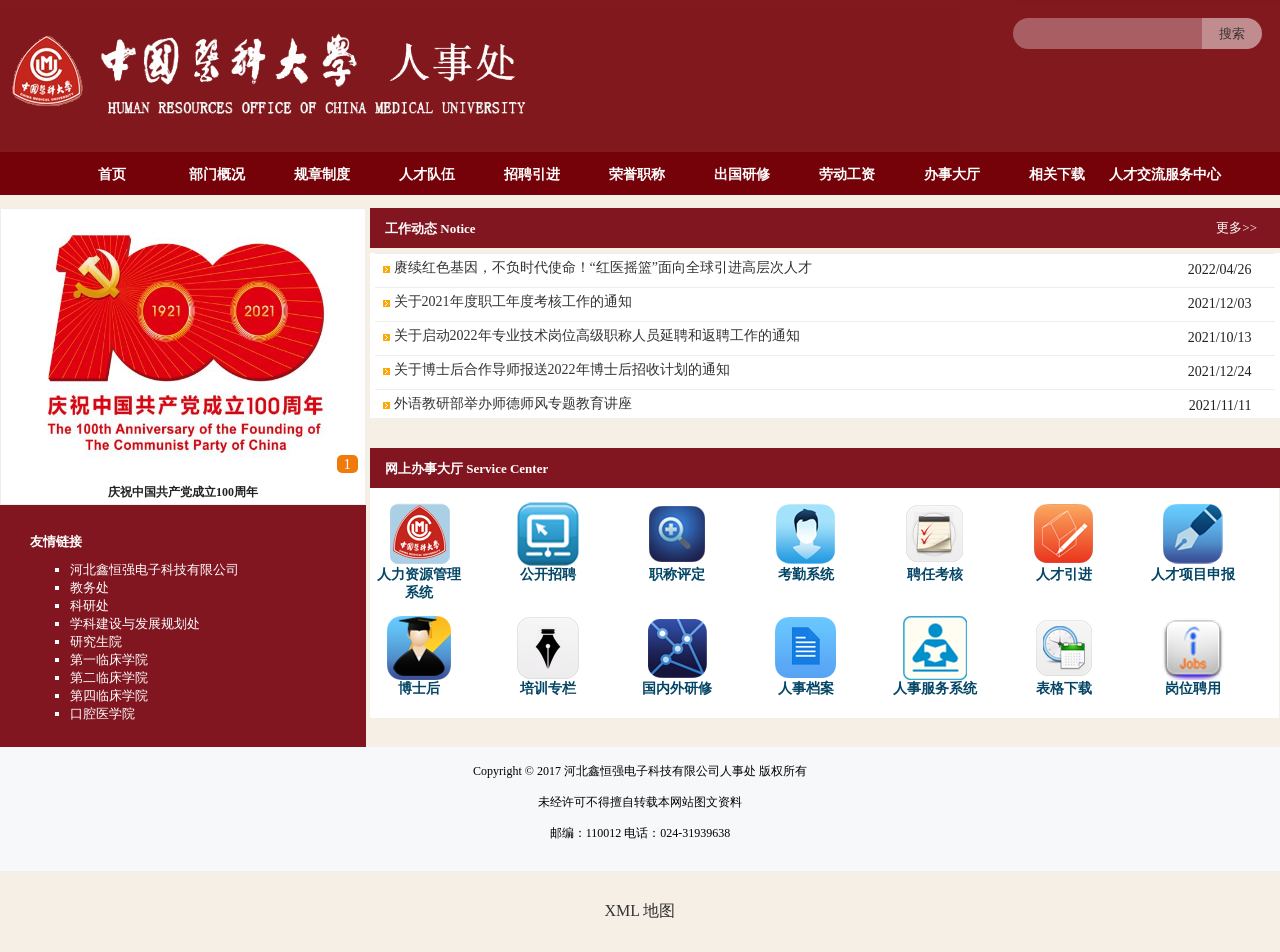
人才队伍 (427, 174)
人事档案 (806, 656)
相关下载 (1057, 174)
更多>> (1236, 227)
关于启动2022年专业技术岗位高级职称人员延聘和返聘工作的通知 (597, 335)
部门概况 (217, 174)
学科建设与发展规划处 (135, 623)
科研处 (89, 605)
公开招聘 (548, 542)
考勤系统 (806, 542)
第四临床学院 (109, 695)
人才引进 (1064, 542)
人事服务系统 (935, 656)
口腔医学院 (102, 713)
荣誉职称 (637, 174)
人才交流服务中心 (1165, 174)
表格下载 (1064, 656)
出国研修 (742, 174)
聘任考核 (935, 542)
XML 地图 (640, 910)
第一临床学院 (109, 659)
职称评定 (677, 542)
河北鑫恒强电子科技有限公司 (154, 569)
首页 (112, 174)
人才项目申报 (1193, 542)
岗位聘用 (1193, 656)
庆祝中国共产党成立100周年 (183, 492)
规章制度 (322, 174)
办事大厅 (952, 174)
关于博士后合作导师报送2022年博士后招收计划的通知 (562, 369)
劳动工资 (847, 174)
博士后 (419, 656)
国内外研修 (677, 656)
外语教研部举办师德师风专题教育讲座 (513, 403)
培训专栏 (548, 656)
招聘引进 (532, 174)
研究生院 (96, 641)
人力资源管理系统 (419, 551)
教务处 (89, 587)
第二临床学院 (109, 677)
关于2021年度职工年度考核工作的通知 (513, 301)
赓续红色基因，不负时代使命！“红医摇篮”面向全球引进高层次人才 (603, 267)
